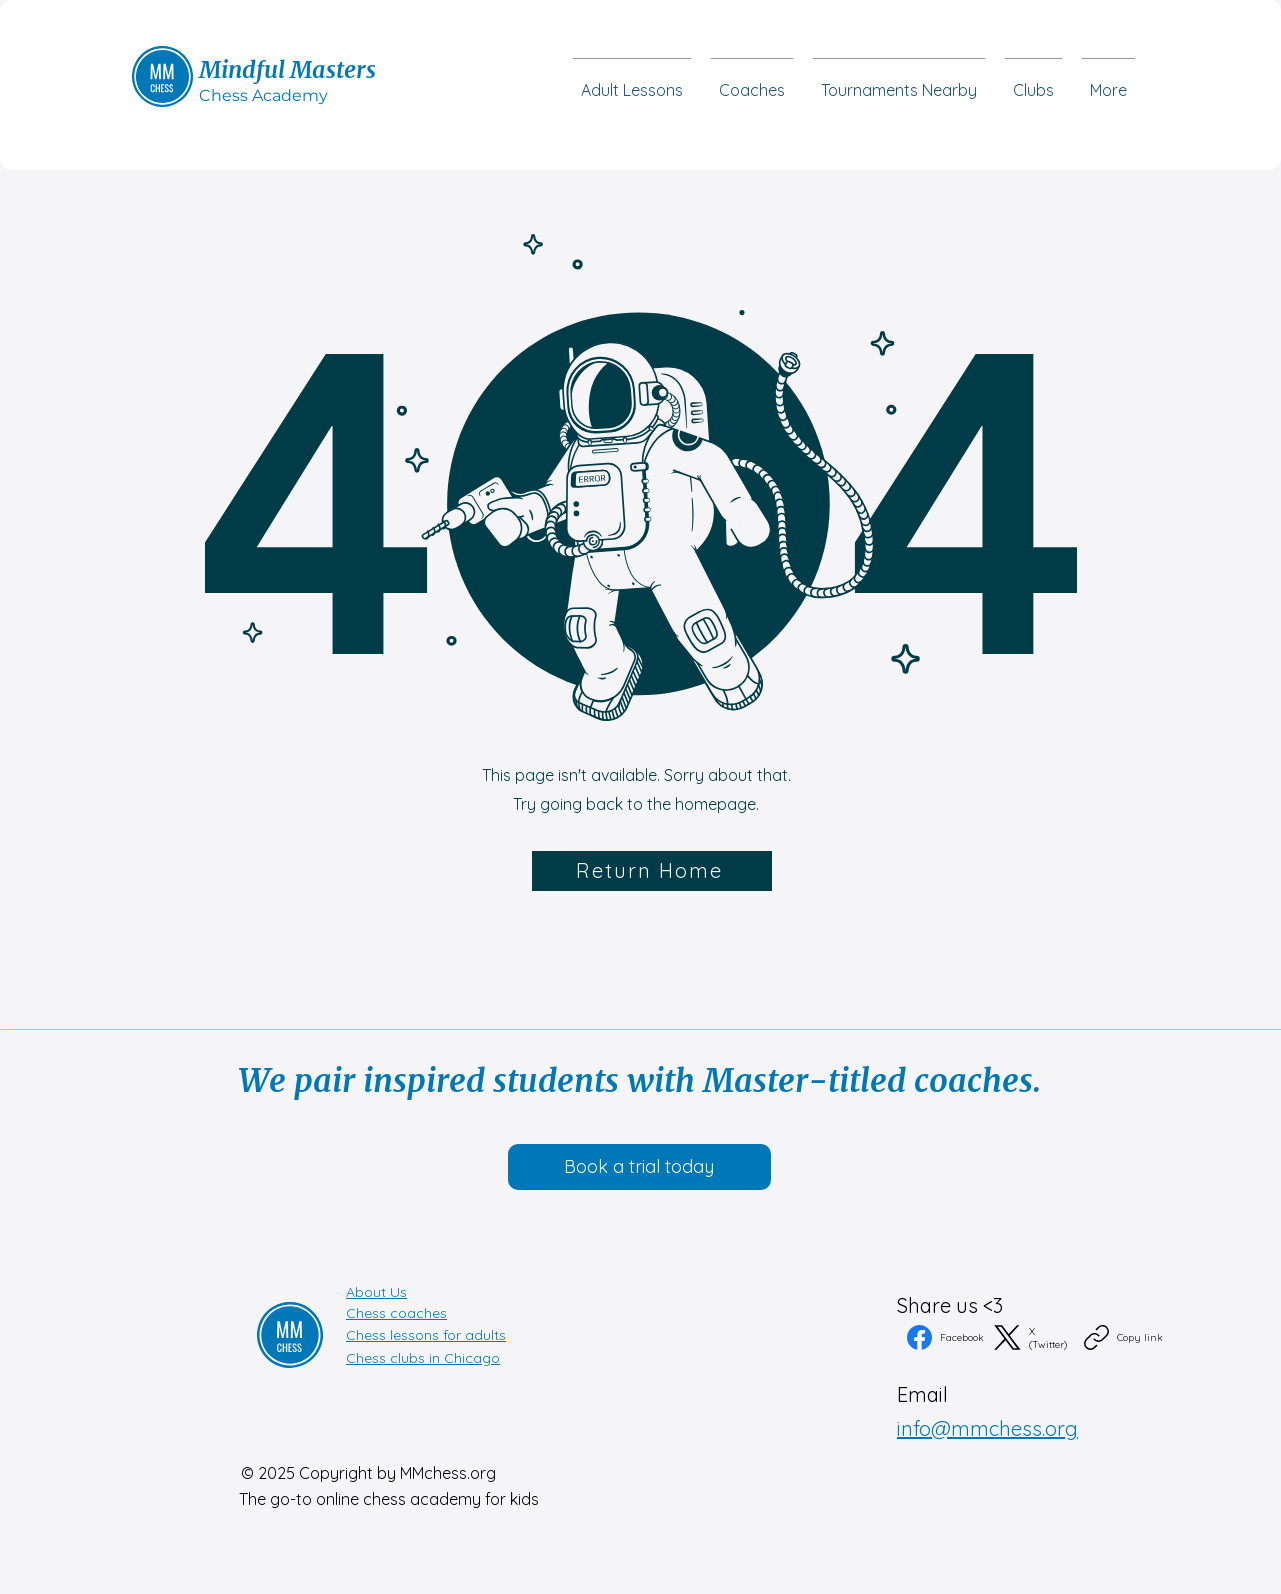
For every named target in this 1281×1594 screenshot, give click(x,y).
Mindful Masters (287, 69)
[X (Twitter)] (1034, 1338)
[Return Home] (652, 871)
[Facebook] (945, 1337)
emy (310, 95)
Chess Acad (245, 95)
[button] (1033, 81)
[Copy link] (1123, 1337)
